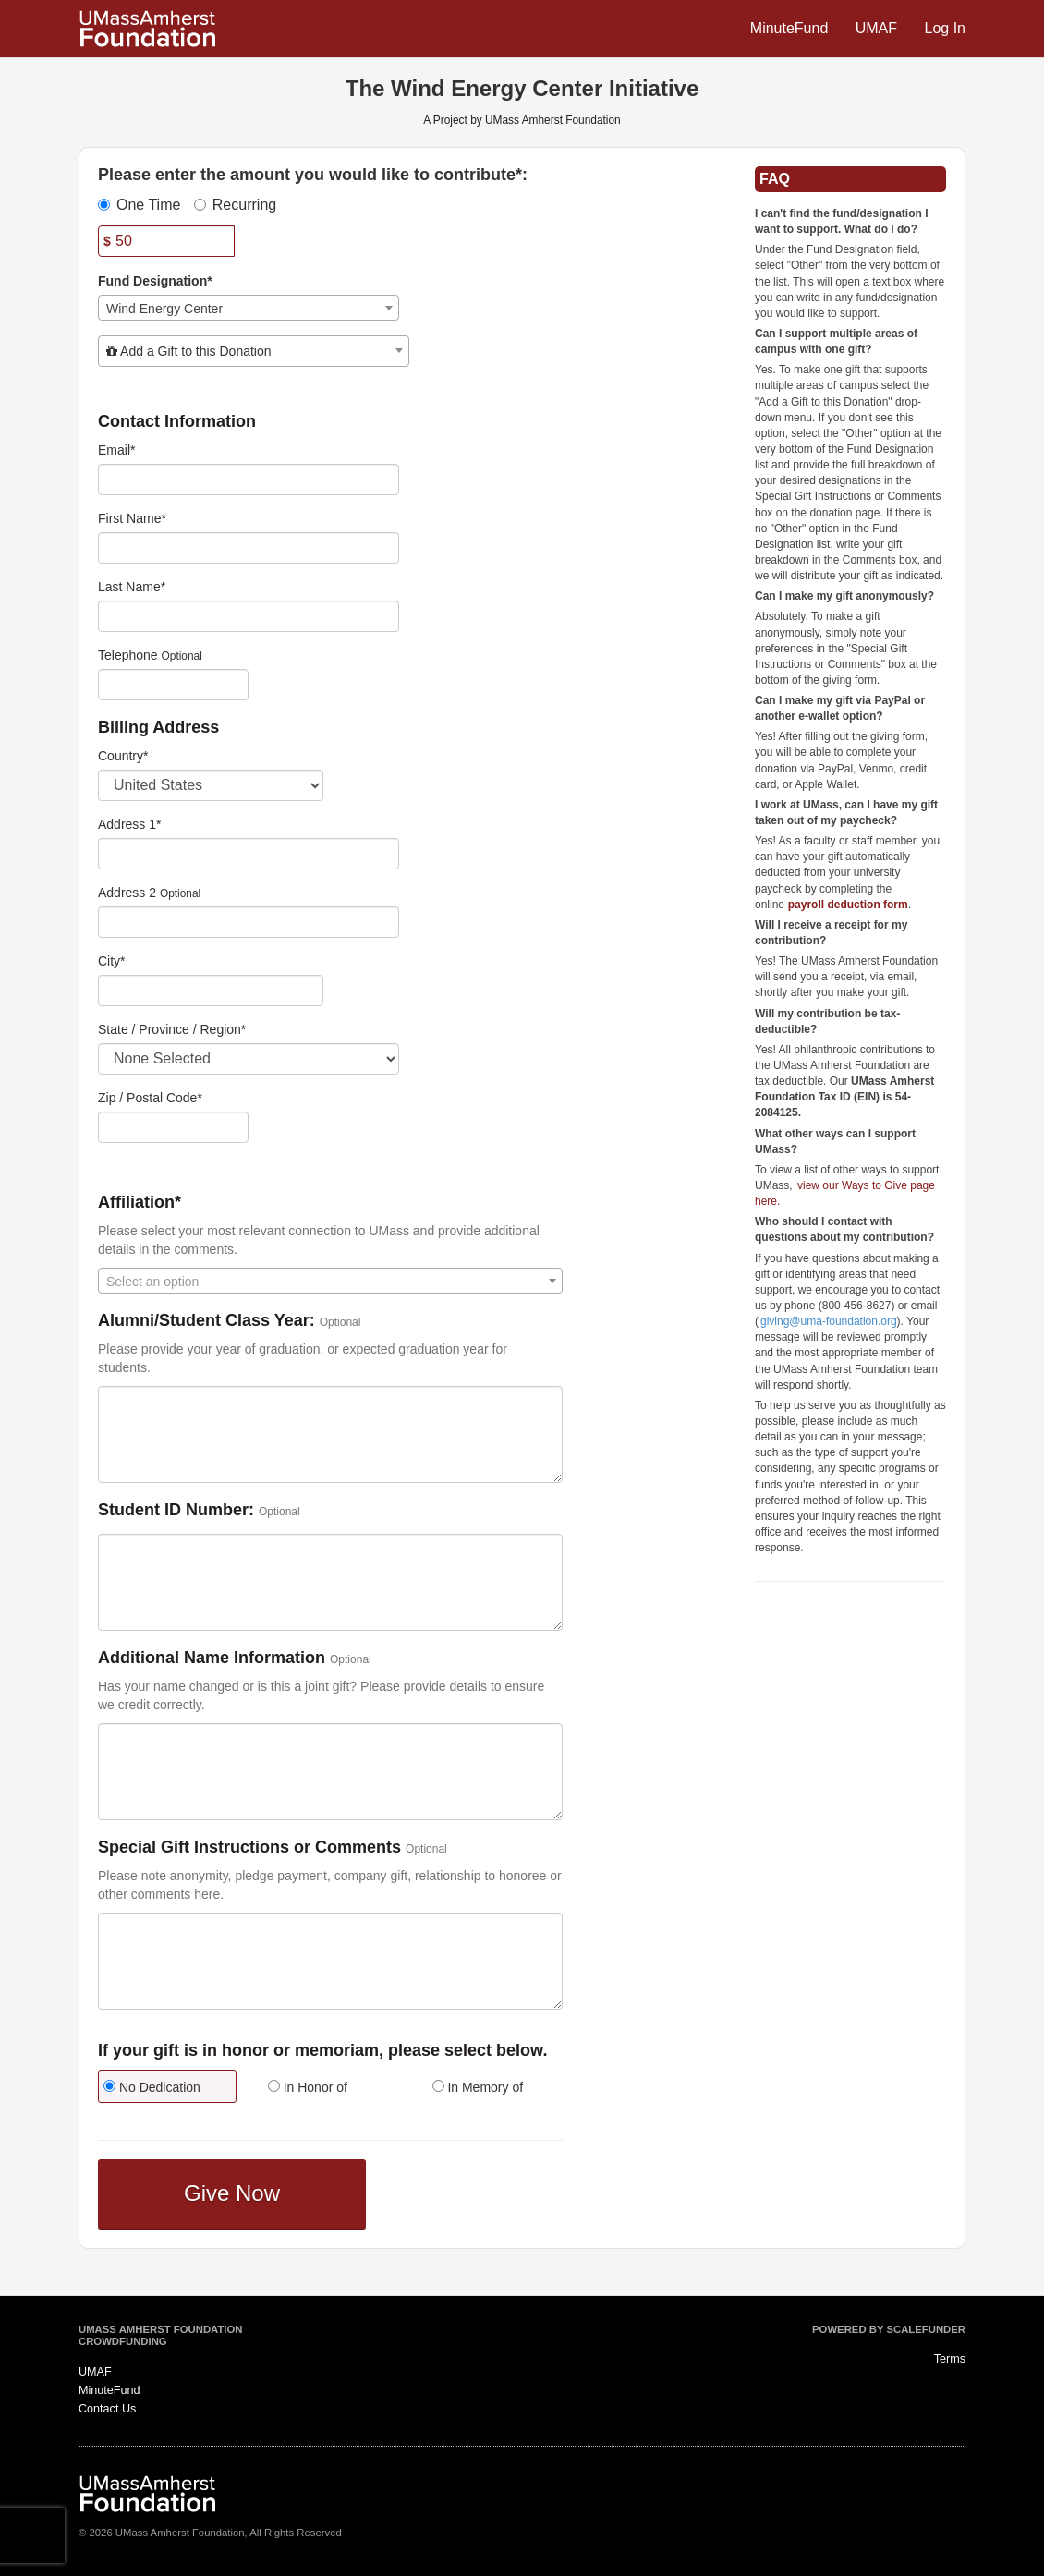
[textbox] (253, 351)
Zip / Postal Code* (150, 1097)
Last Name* (131, 586)
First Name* (132, 518)
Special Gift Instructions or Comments (249, 1847)
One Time (139, 205)
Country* (123, 755)
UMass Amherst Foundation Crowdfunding (160, 2336)
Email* (116, 450)
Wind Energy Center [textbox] (164, 308)
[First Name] (248, 548)
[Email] (248, 479)
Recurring (235, 205)
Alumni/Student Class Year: (206, 1321)
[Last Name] (248, 616)
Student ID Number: (176, 1510)
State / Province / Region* (172, 1029)
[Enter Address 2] (248, 922)
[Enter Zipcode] (173, 1127)
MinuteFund (791, 28)
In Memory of (478, 2087)
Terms (949, 2358)
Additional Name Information (211, 1658)
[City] (210, 990)
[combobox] (248, 308)
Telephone (128, 655)
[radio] (166, 2089)
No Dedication (151, 2087)
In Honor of (307, 2087)
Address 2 (127, 892)
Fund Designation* (155, 280)
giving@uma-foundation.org (828, 1321)
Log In (945, 28)
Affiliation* (139, 1202)
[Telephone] (173, 684)
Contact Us (107, 2408)
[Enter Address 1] (248, 853)
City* (112, 961)
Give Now (232, 2193)
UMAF (879, 28)
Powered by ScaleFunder (888, 2329)
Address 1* (129, 824)
